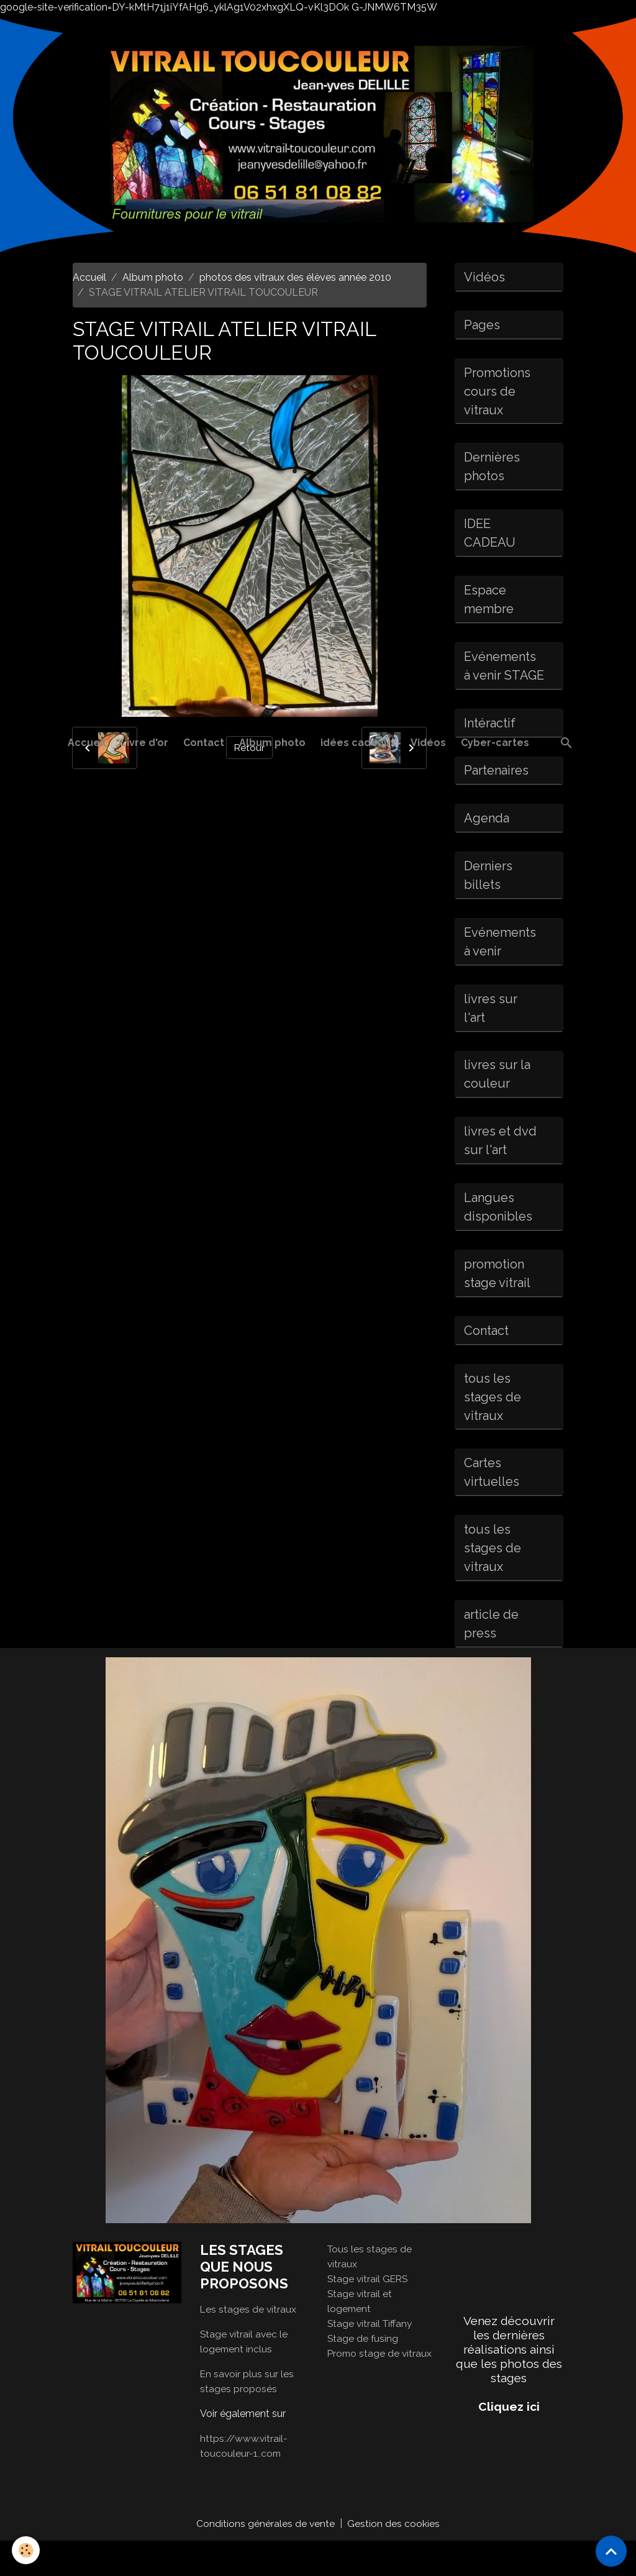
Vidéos (428, 743)
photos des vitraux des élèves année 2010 (295, 277)
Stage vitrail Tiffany (371, 2358)
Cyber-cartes (495, 743)
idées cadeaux (358, 743)
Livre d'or (144, 743)
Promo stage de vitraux (380, 2388)
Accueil (87, 743)
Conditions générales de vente (265, 2558)
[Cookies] (26, 2550)
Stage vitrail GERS (369, 2313)
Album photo (272, 743)
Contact (203, 743)
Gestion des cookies (394, 2558)
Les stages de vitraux (249, 2344)
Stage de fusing (363, 2373)
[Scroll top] (611, 2551)
